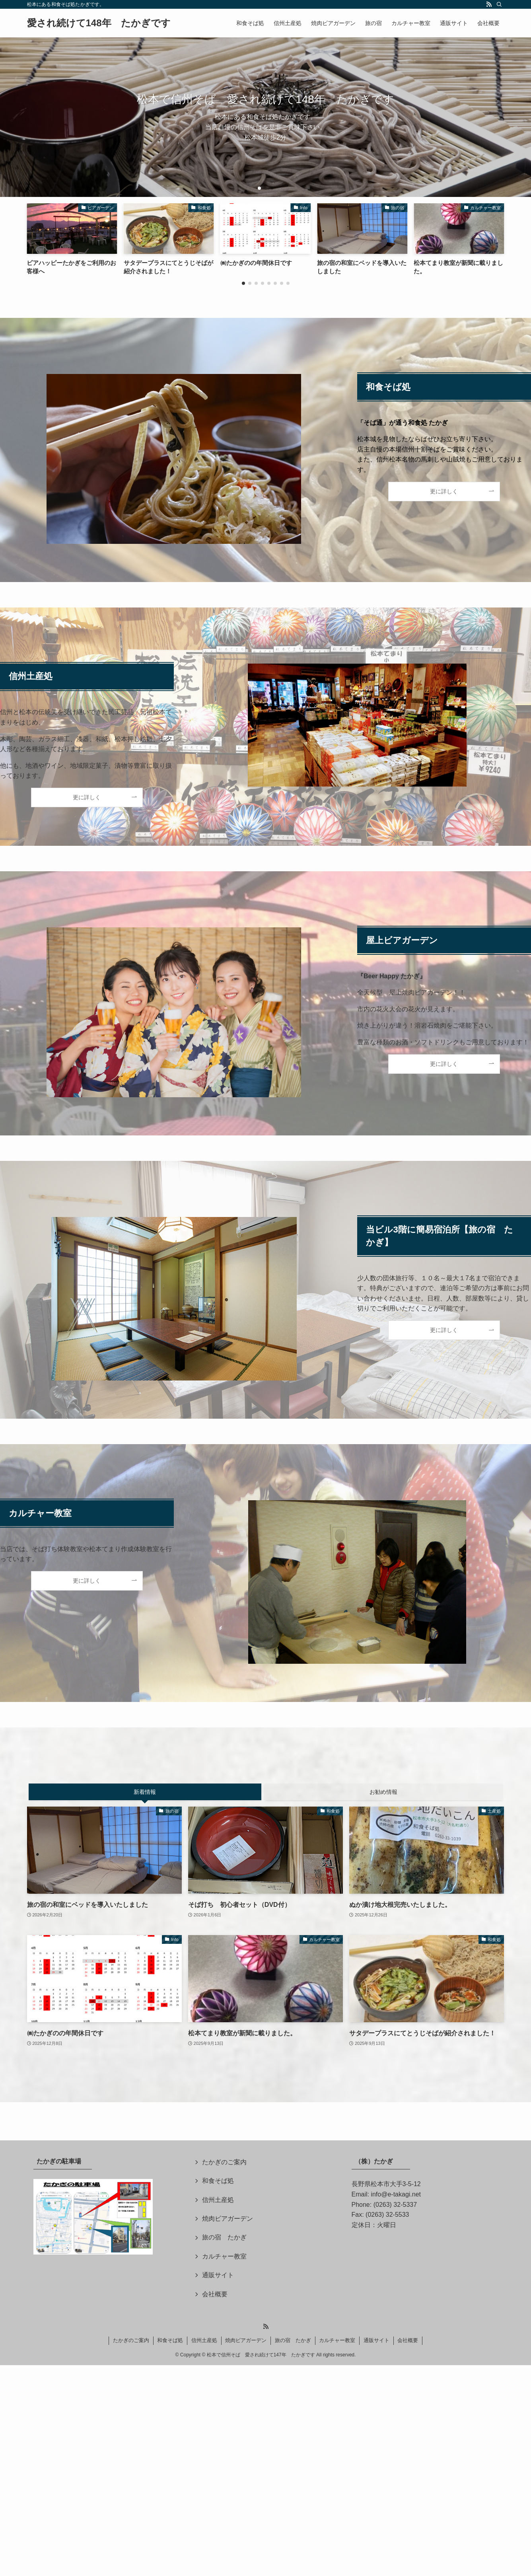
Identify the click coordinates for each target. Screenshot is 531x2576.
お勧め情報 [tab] (383, 1792)
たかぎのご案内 (224, 2162)
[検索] (499, 4)
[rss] (489, 4)
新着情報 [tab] (145, 1792)
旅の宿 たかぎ (224, 2237)
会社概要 (215, 2294)
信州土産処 (218, 2199)
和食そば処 (218, 2180)
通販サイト (218, 2275)
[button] (259, 188)
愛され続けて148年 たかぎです (99, 23)
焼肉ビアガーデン (227, 2218)
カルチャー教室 (224, 2256)
